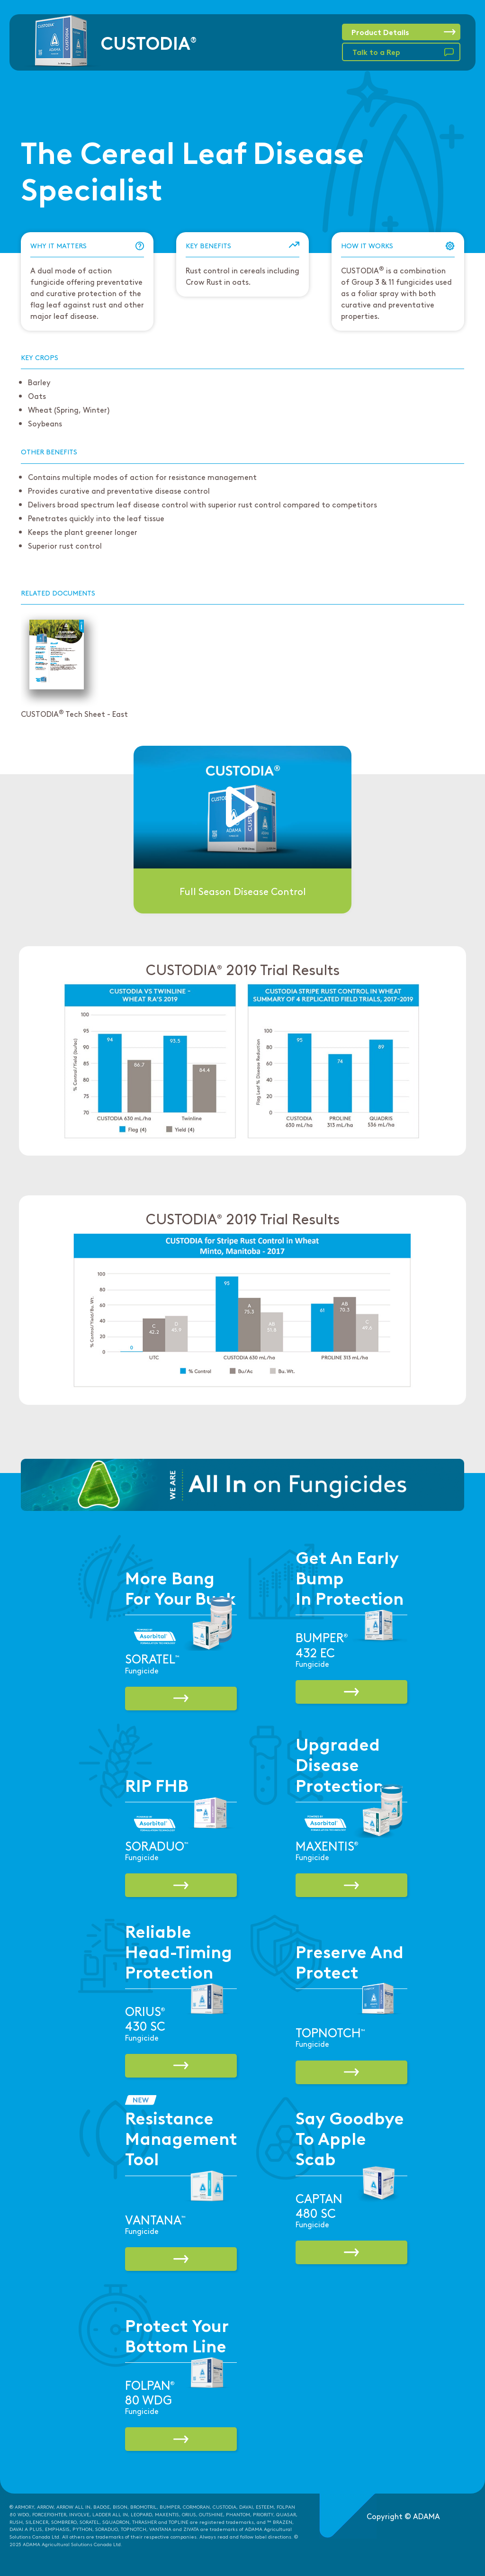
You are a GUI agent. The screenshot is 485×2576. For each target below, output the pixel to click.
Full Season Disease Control (243, 891)
